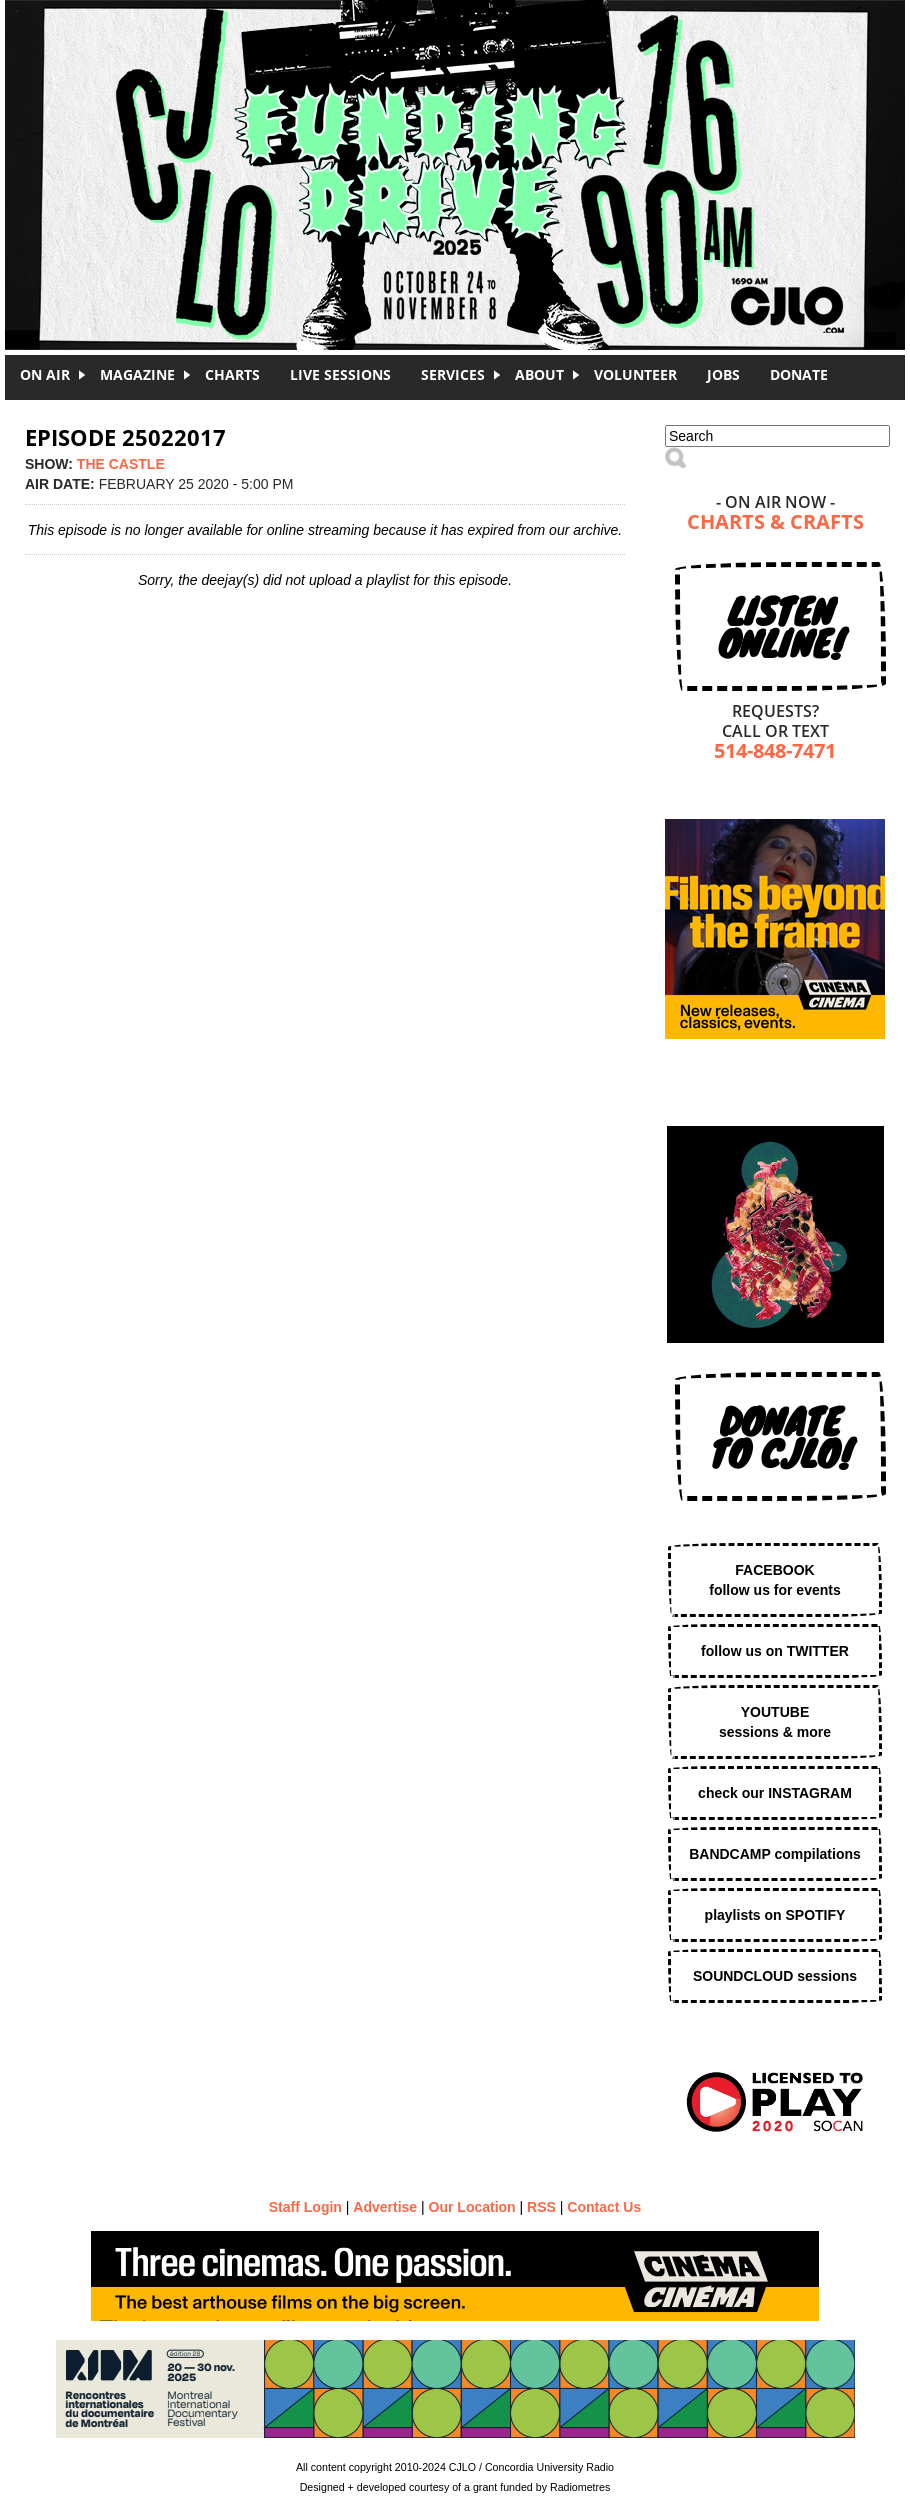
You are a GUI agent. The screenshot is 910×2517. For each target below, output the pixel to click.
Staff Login (305, 2207)
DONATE (799, 374)
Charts (232, 374)
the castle (121, 464)
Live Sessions (340, 374)
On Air (45, 374)
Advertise (385, 2207)
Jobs (723, 374)
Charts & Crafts (775, 523)
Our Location (472, 2207)
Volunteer (635, 374)
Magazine (137, 374)
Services (453, 374)
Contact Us (604, 2207)
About (539, 374)
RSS (541, 2207)
